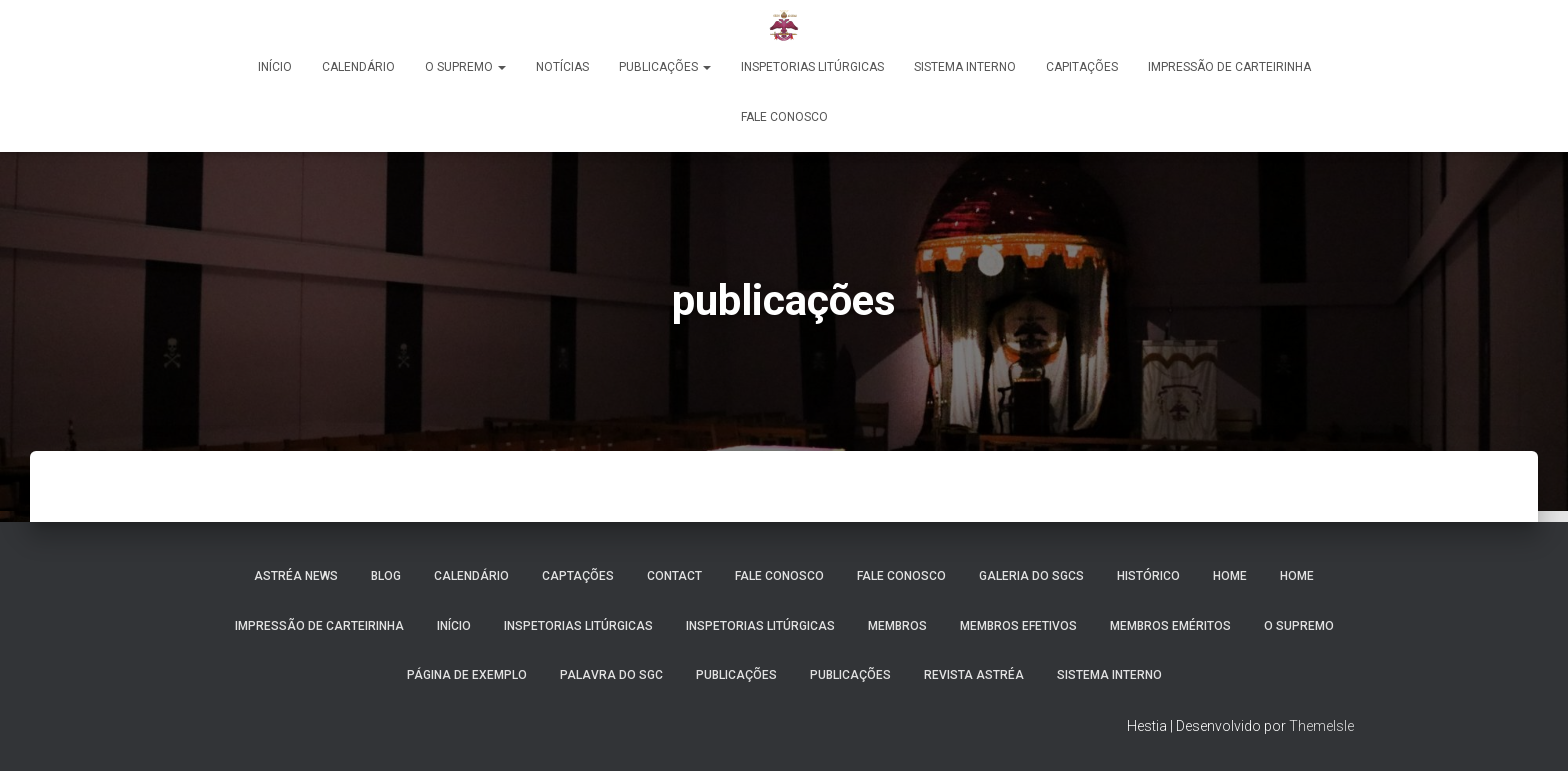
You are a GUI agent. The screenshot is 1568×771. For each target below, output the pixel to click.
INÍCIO (454, 626)
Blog (386, 576)
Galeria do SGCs (1031, 576)
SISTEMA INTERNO (1109, 675)
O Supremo (465, 67)
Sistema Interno (965, 67)
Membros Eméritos (1170, 626)
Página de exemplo (467, 675)
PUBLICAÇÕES (665, 67)
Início (275, 67)
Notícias (562, 67)
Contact (674, 576)
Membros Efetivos (1018, 626)
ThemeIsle (1321, 726)
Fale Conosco (784, 117)
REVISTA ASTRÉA (974, 675)
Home (1230, 576)
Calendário (358, 67)
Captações (578, 576)
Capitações (1082, 67)
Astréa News (296, 576)
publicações (850, 675)
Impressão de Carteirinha (1229, 67)
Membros (897, 626)
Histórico (1148, 576)
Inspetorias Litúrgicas (812, 67)
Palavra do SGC (611, 675)
